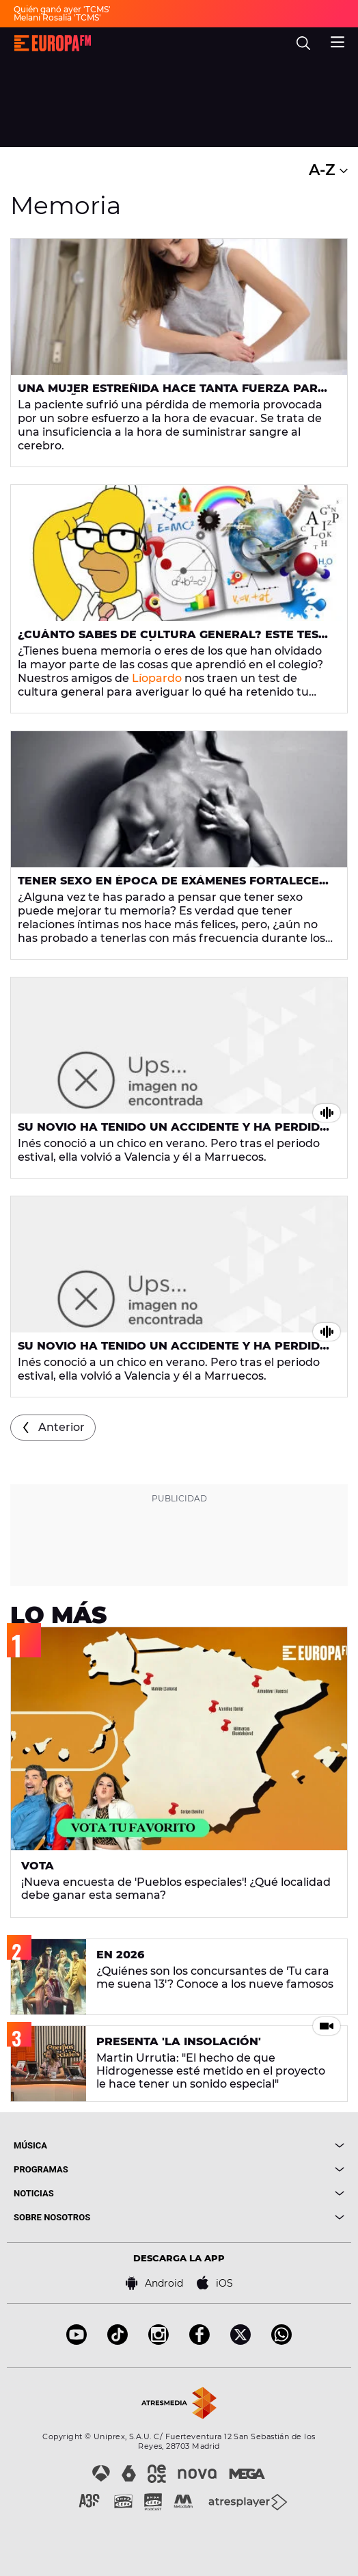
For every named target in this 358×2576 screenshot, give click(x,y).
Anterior (61, 1427)
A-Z (328, 170)
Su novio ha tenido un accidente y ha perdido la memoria (173, 1132)
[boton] (261, 2145)
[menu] (337, 40)
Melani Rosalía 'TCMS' (57, 17)
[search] (303, 43)
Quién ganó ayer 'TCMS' (62, 9)
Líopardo (157, 678)
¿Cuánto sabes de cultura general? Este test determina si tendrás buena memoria (171, 640)
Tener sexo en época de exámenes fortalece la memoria (168, 886)
